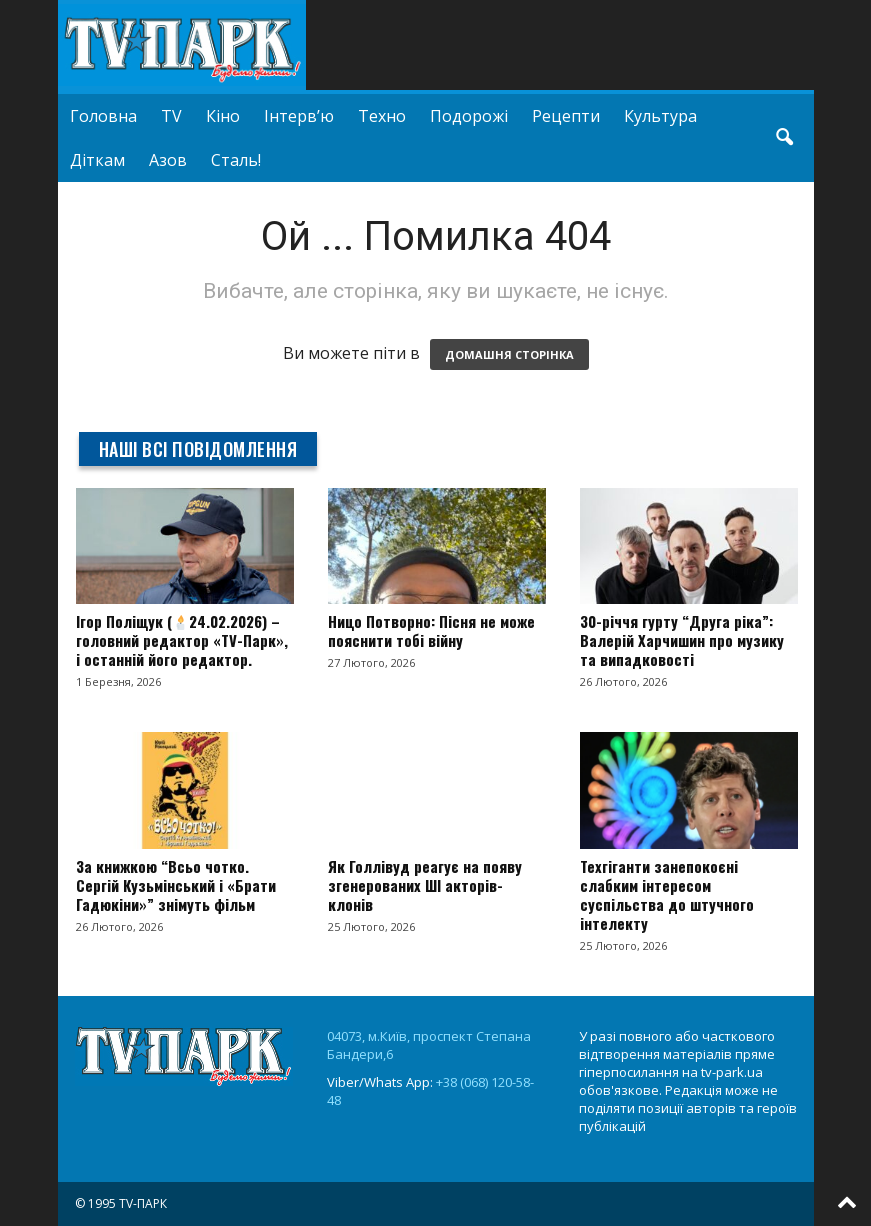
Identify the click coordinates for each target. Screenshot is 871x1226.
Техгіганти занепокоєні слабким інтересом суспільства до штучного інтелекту (667, 894)
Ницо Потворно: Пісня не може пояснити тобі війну (431, 630)
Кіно (223, 116)
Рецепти (566, 116)
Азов (168, 160)
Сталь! (236, 160)
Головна (103, 116)
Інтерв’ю (299, 116)
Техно (382, 116)
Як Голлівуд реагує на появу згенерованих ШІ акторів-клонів (425, 885)
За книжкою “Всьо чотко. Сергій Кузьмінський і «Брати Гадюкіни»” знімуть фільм (176, 885)
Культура (660, 116)
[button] (784, 138)
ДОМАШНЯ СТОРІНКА (509, 354)
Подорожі (469, 116)
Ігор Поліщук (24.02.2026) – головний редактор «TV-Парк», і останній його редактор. (182, 640)
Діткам (97, 160)
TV (171, 116)
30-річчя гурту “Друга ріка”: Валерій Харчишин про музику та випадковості (682, 640)
